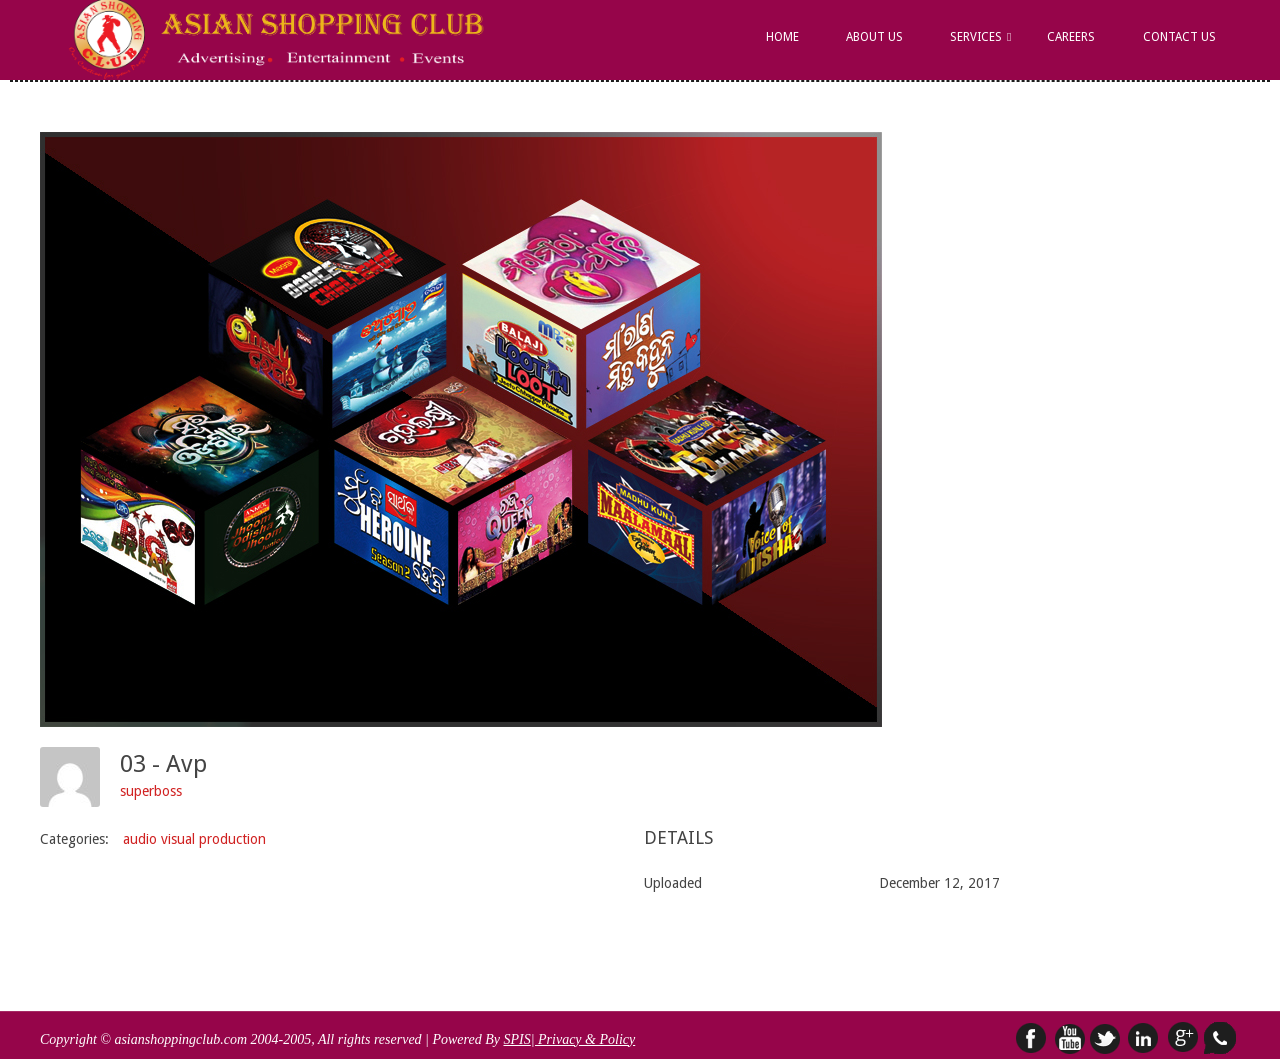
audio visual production (194, 839)
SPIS (516, 1039)
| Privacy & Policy (583, 1039)
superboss (151, 791)
